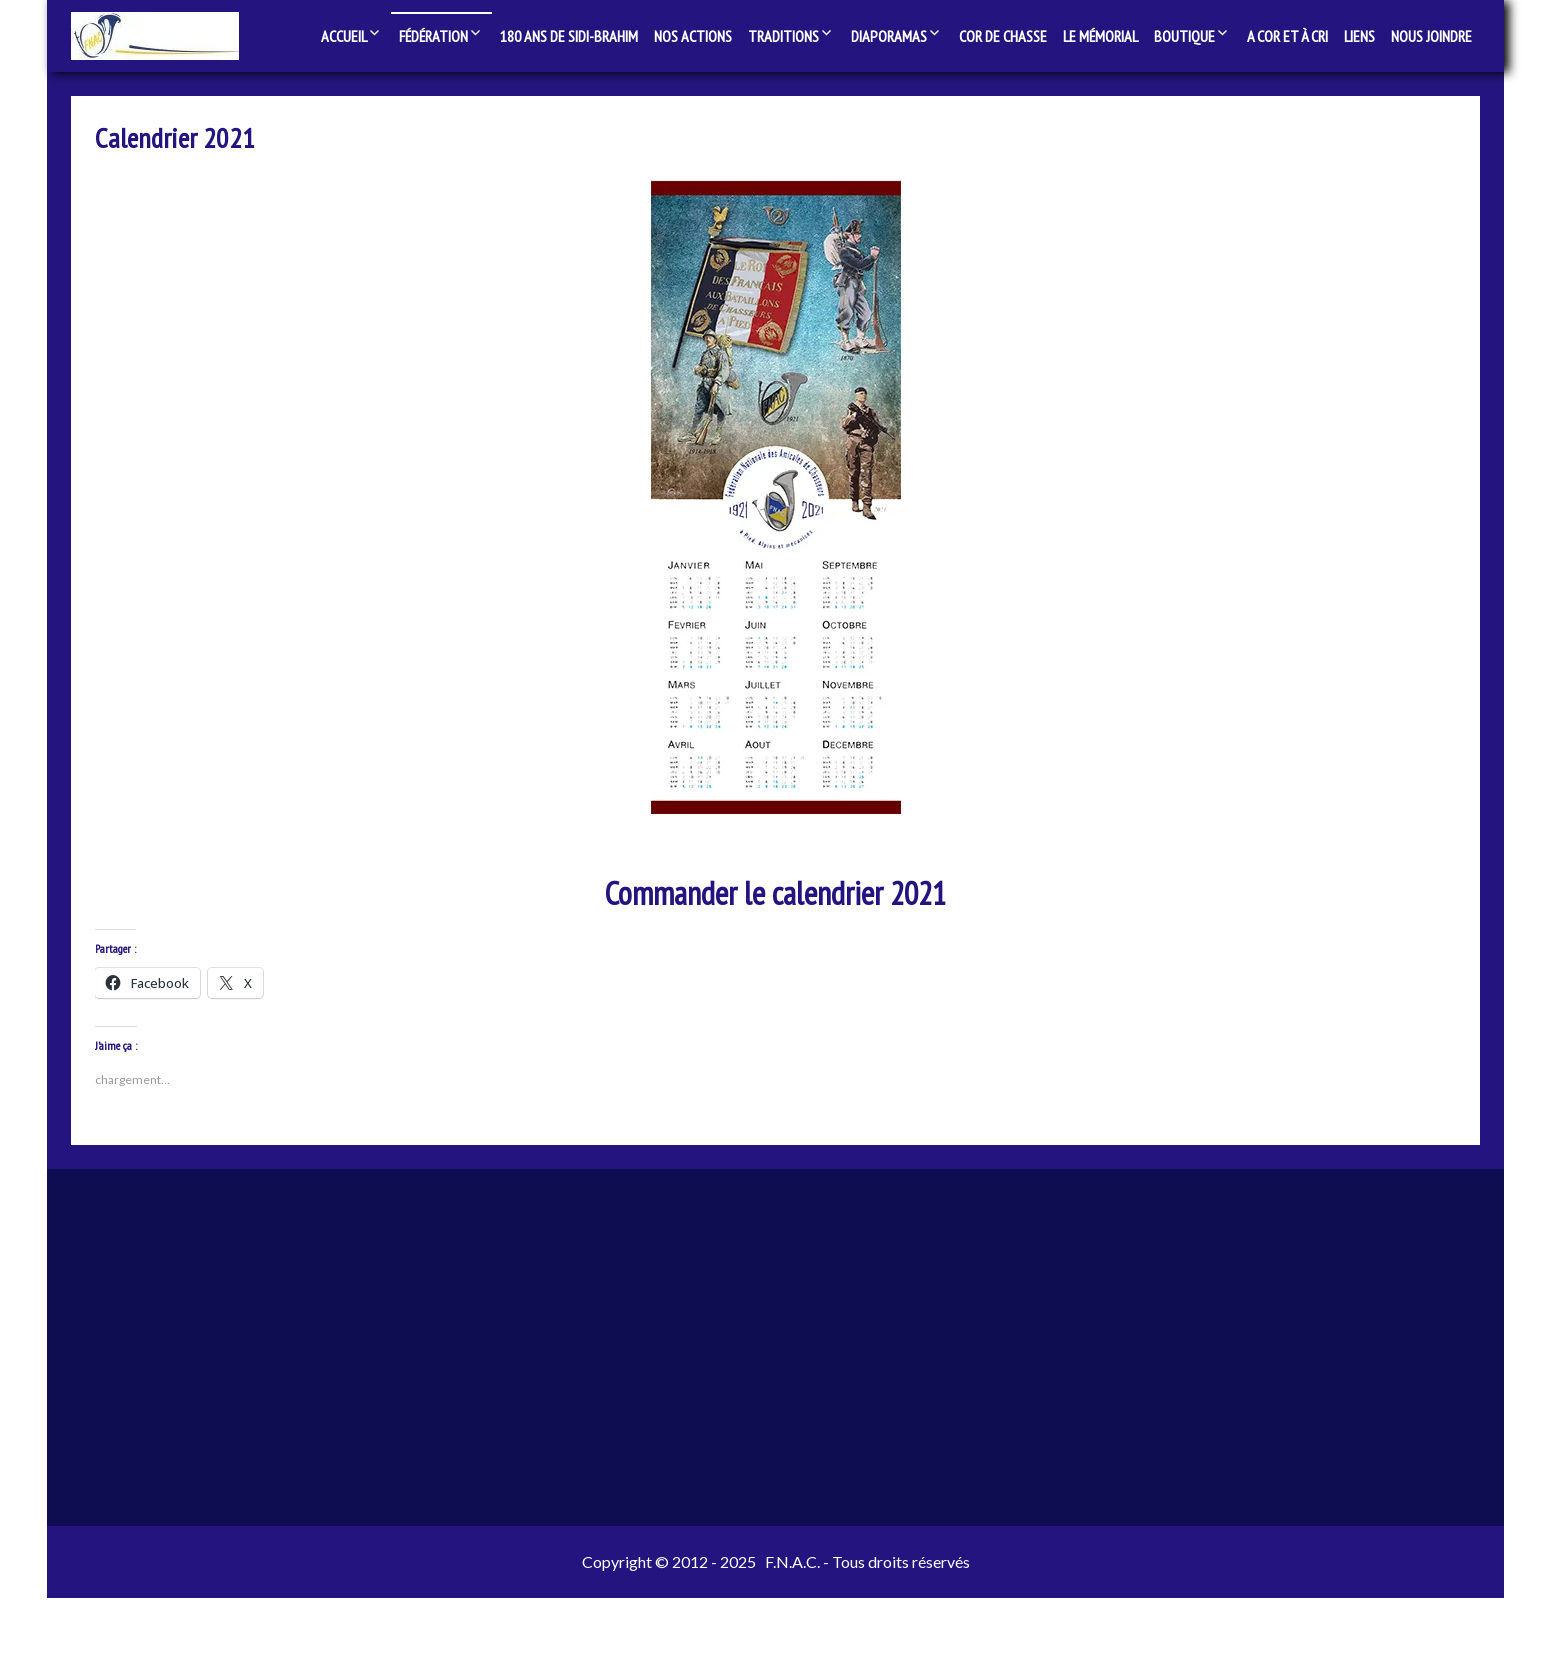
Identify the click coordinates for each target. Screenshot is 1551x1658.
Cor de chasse (1003, 36)
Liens (1359, 36)
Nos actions (693, 36)
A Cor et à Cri (1287, 36)
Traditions (783, 36)
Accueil (344, 36)
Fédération (433, 36)
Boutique (1184, 36)
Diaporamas (889, 36)
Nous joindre (1431, 36)
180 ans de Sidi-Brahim (569, 36)
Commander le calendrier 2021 (775, 905)
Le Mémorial (1100, 36)
